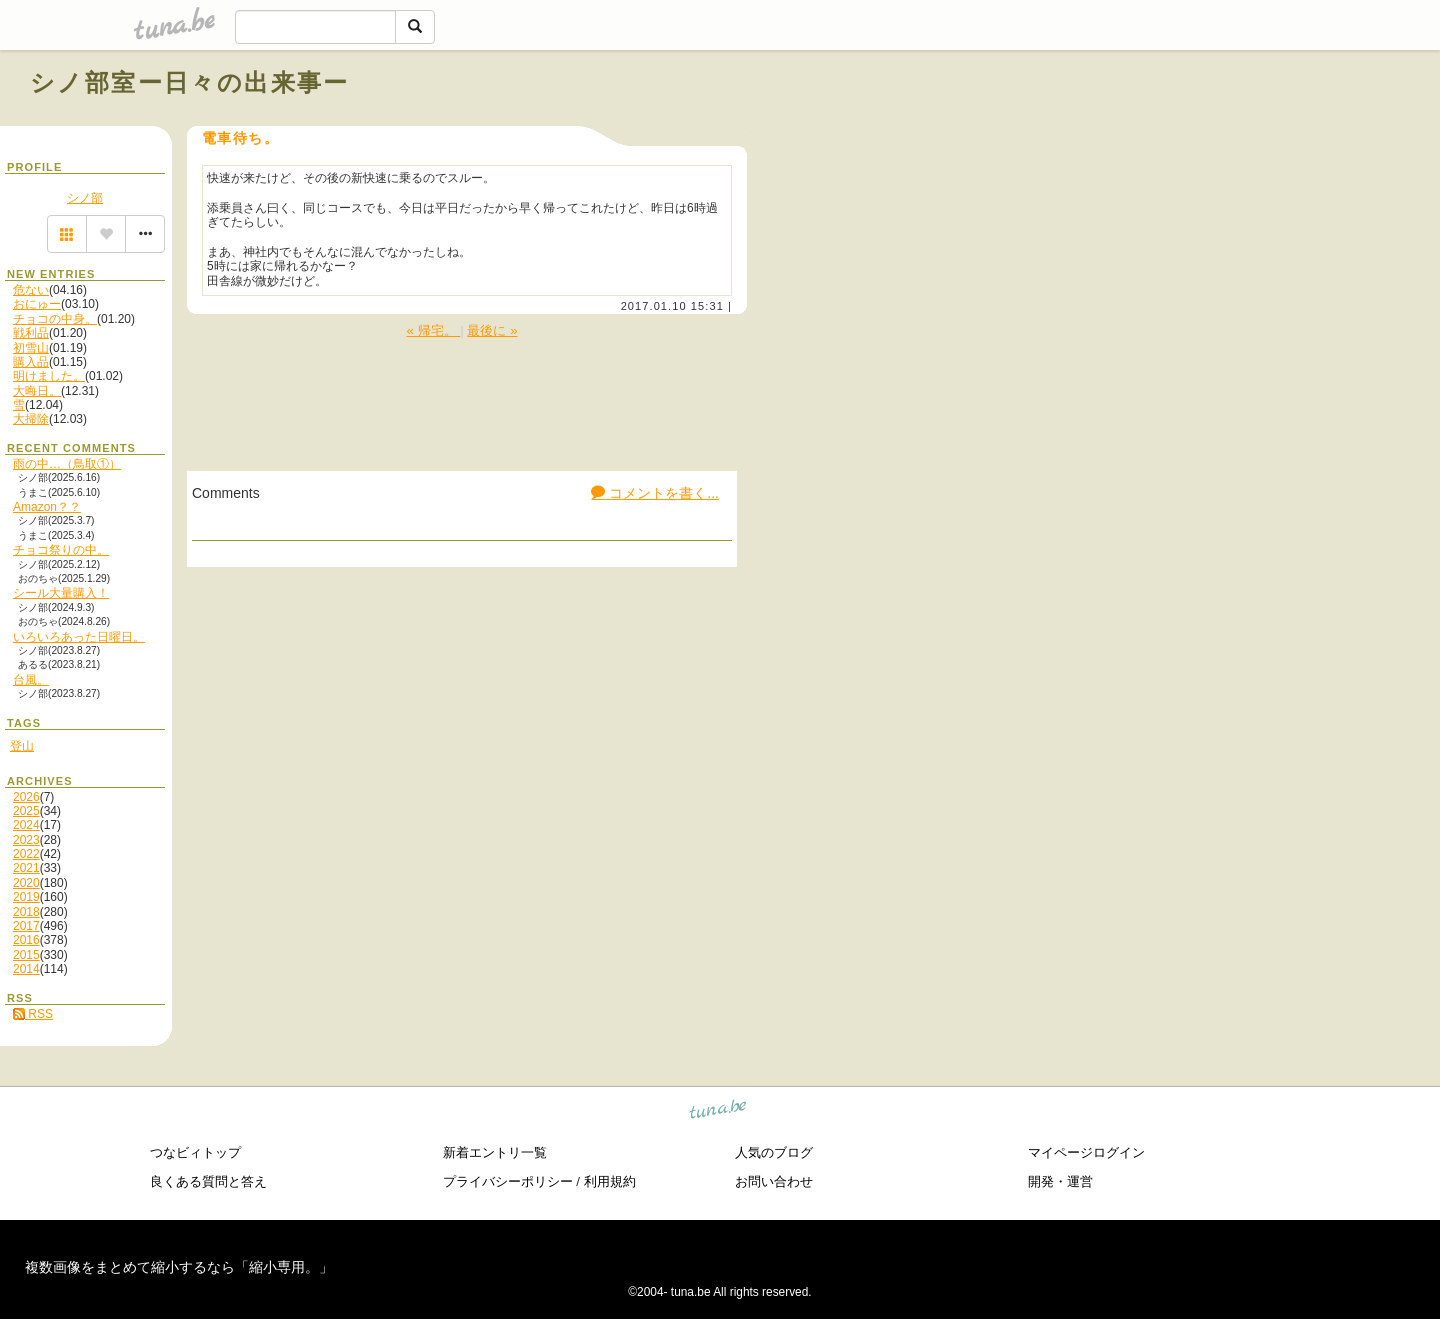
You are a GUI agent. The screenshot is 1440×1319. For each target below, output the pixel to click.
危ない (31, 290)
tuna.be (718, 1112)
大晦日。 (37, 391)
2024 (26, 825)
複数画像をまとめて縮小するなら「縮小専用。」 (179, 1267)
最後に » (492, 330)
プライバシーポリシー (508, 1181)
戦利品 (31, 333)
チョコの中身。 (55, 319)
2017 (26, 926)
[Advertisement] (1182, 128)
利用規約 (610, 1181)
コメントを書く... (655, 493)
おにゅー (37, 304)
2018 (26, 912)
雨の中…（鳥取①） (67, 464)
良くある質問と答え (208, 1181)
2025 (26, 811)
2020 (26, 883)
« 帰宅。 (433, 330)
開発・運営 (1060, 1181)
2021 (26, 868)
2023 (26, 840)
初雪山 (31, 348)
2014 (26, 969)
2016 (26, 940)
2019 (26, 897)
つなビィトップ (195, 1152)
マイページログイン (1086, 1152)
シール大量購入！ (61, 593)
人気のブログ (774, 1152)
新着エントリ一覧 (495, 1152)
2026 (26, 797)
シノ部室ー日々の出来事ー (190, 82)
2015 (26, 955)
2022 (26, 854)
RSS (33, 1014)
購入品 (31, 362)
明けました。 (49, 376)
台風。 (31, 680)
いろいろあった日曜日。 (79, 637)
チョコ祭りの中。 (61, 550)
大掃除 (31, 419)
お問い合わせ (774, 1181)
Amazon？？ (47, 507)
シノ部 (85, 198)
